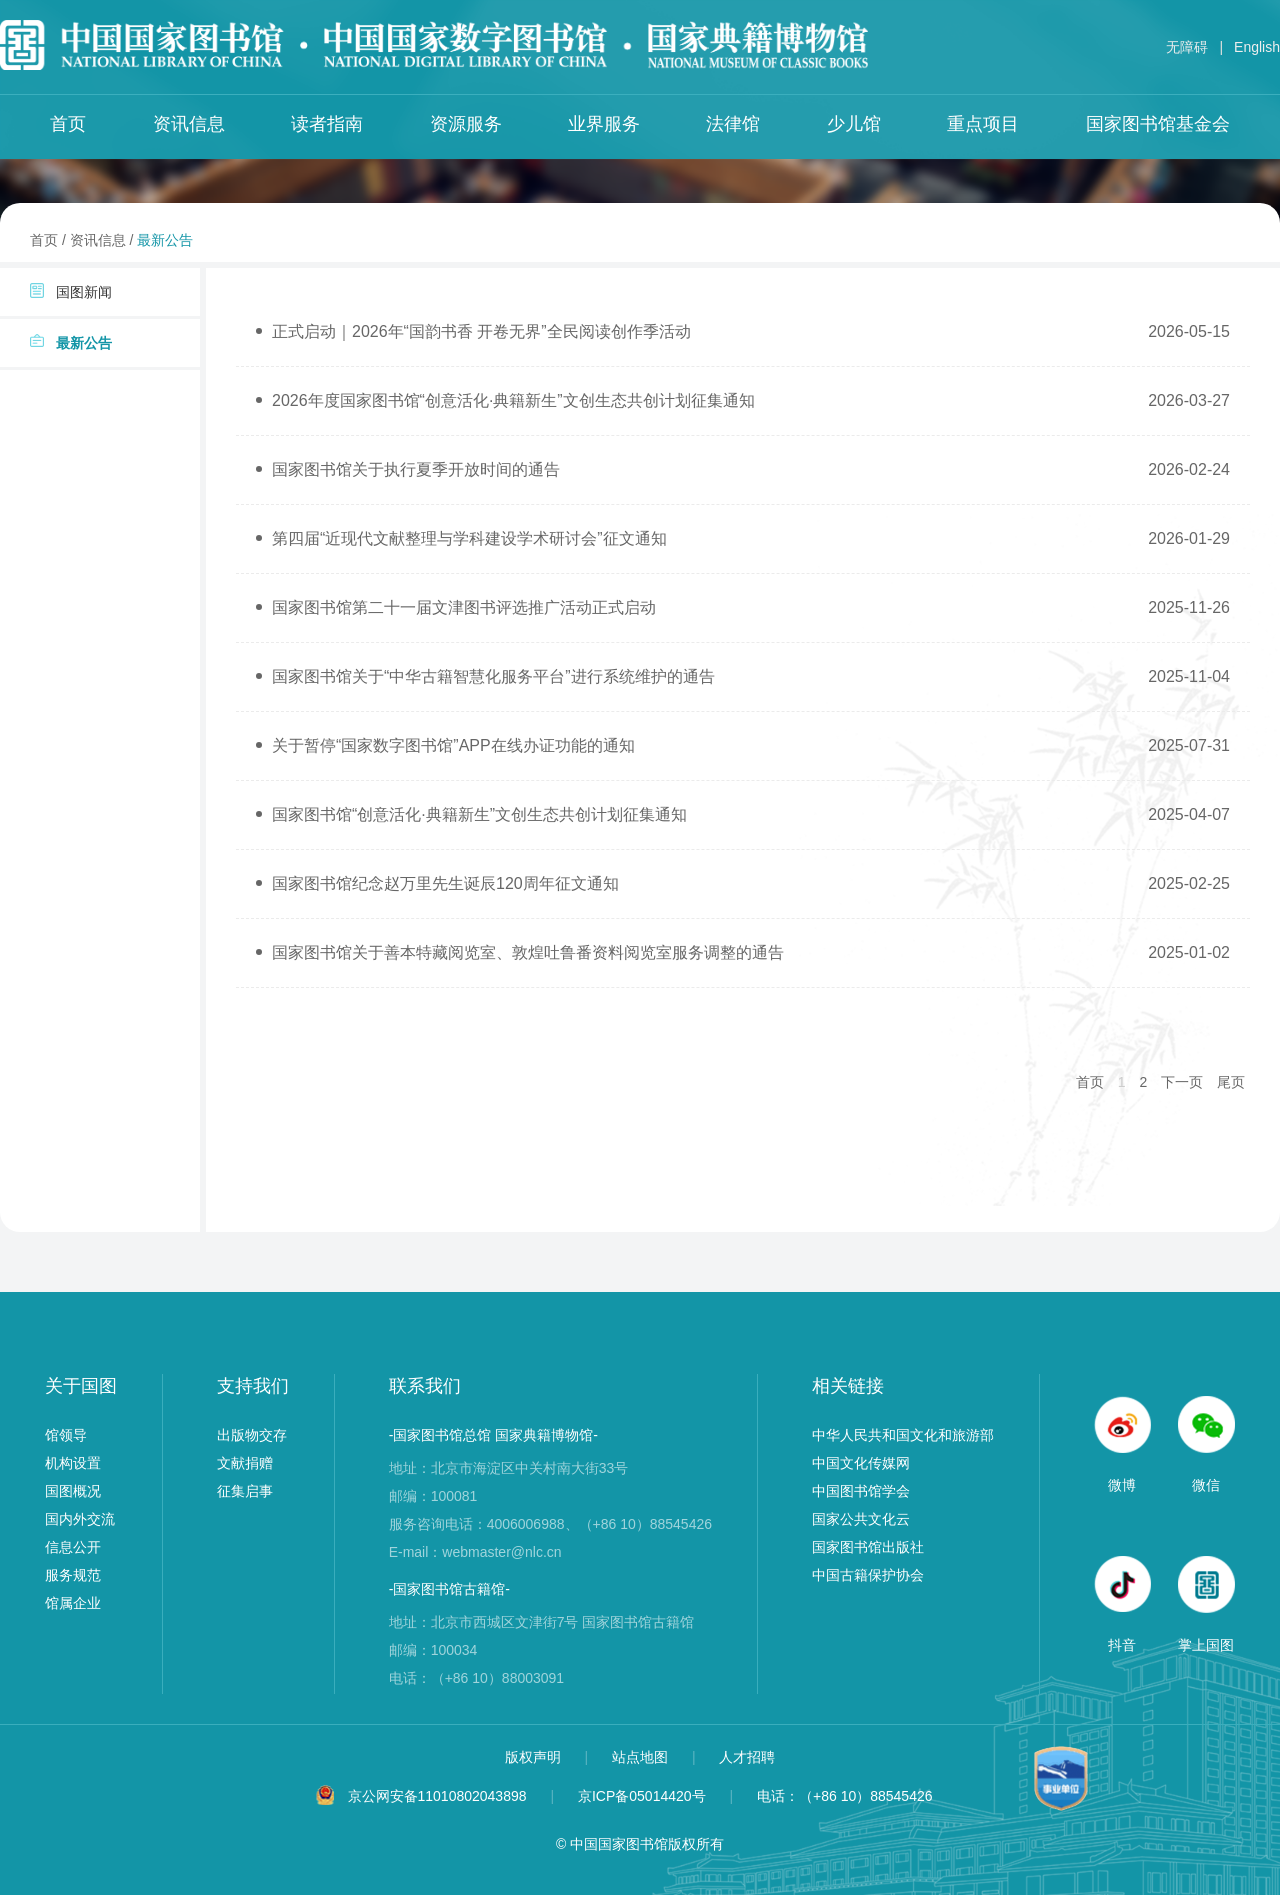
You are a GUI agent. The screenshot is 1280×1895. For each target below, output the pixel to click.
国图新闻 (71, 291)
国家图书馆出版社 (868, 1547)
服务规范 (73, 1575)
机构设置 (73, 1463)
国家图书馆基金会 (1158, 124)
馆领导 (66, 1435)
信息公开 (73, 1547)
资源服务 (466, 124)
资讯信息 (189, 124)
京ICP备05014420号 (642, 1796)
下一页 (1182, 1082)
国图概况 (73, 1491)
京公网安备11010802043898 (437, 1796)
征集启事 (245, 1491)
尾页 (1231, 1082)
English (1257, 47)
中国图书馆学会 (861, 1491)
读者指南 (327, 124)
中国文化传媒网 (861, 1463)
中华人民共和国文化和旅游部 (903, 1435)
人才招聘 (747, 1757)
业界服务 (604, 124)
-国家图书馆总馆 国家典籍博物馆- (493, 1435)
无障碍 (1187, 47)
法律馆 (733, 124)
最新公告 (165, 240)
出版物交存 (252, 1435)
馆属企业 (73, 1603)
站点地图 (642, 1757)
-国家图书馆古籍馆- (449, 1589)
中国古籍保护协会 (868, 1575)
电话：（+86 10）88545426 (845, 1796)
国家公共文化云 (861, 1519)
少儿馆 (854, 124)
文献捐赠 (245, 1463)
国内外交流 (80, 1519)
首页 (68, 124)
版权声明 (535, 1757)
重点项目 (983, 124)
